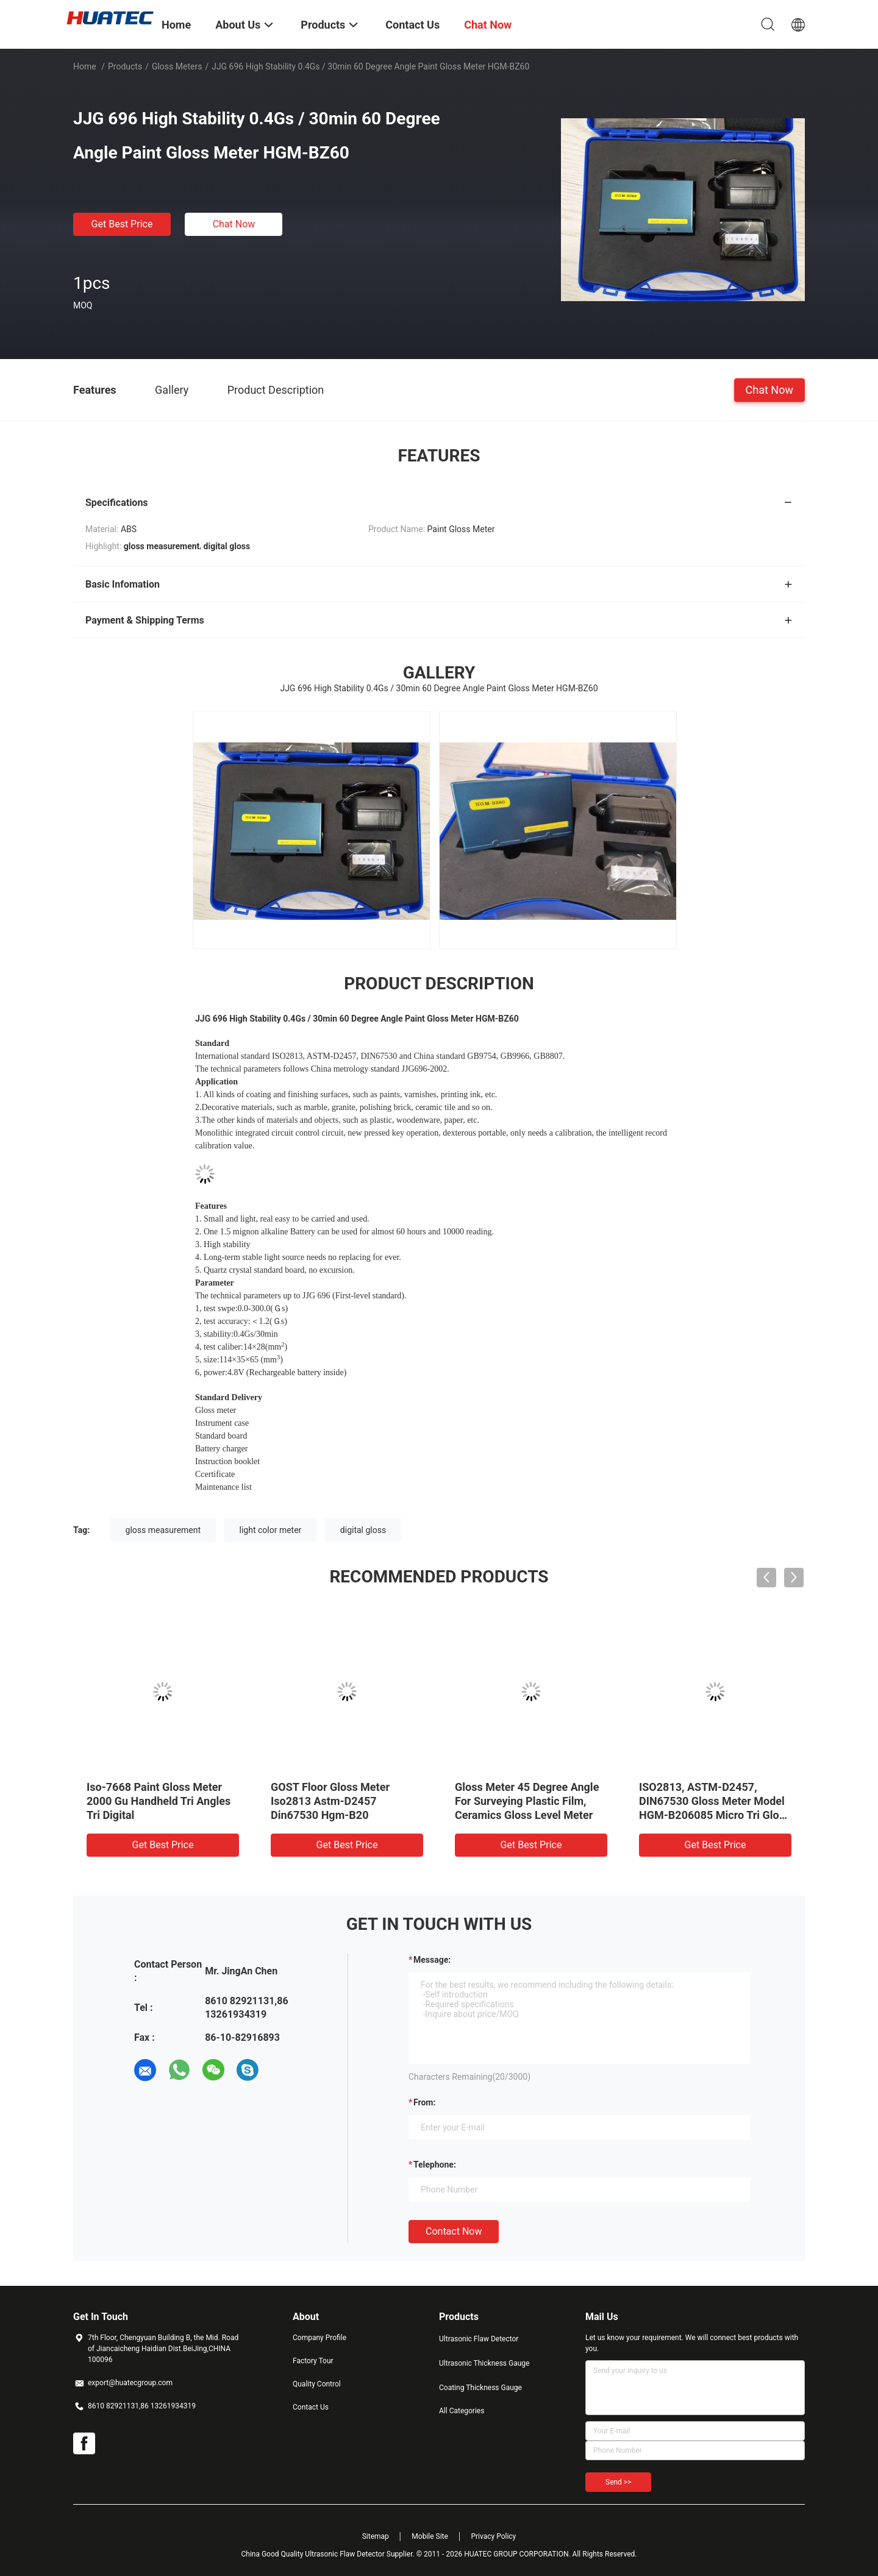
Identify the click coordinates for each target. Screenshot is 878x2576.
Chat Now (234, 224)
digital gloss (363, 1530)
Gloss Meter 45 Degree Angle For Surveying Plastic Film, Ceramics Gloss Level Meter (527, 1801)
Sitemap (375, 2536)
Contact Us (311, 2407)
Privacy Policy (493, 2536)
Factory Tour (313, 2361)
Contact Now (454, 2231)
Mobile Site (430, 2536)
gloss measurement (163, 1530)
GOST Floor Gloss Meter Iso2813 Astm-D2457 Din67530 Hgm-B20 (330, 1801)
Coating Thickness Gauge (480, 2387)
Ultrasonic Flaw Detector (478, 2339)
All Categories (461, 2411)
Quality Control (317, 2384)
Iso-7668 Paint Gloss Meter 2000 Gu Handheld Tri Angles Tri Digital (158, 1801)
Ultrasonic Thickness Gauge (484, 2363)
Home (84, 66)
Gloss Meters (177, 66)
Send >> (618, 2482)
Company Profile (319, 2337)
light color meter (271, 1530)
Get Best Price (122, 224)
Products (125, 66)
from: (424, 2102)
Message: (432, 1960)
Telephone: (434, 2164)
